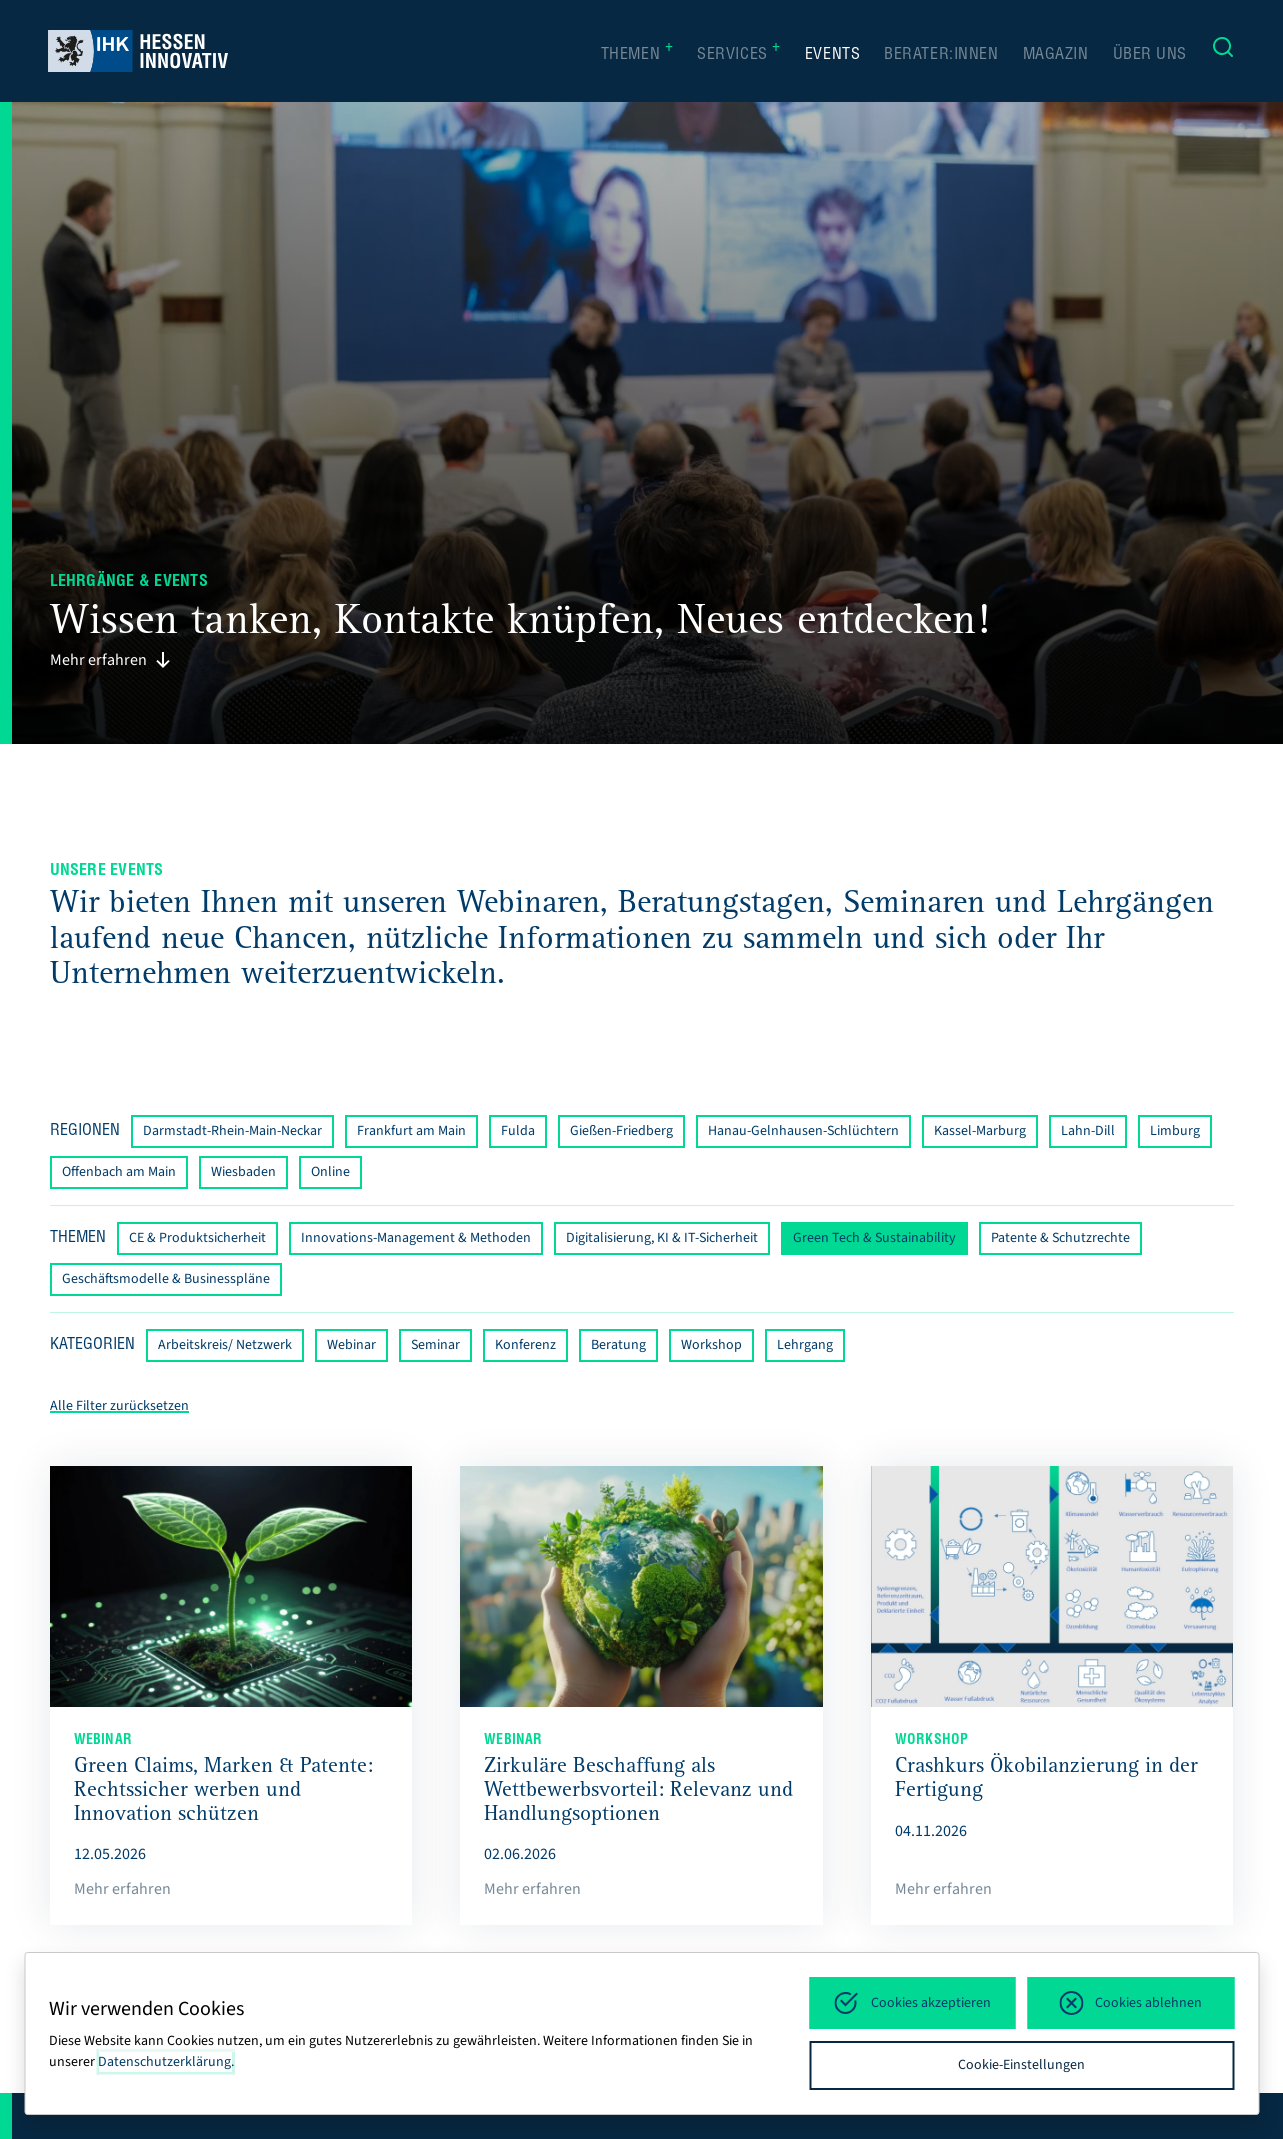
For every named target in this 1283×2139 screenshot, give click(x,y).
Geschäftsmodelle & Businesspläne (166, 1279)
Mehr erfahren (110, 660)
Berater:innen (941, 55)
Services (739, 54)
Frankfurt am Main (411, 1131)
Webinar (351, 1345)
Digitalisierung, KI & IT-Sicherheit (662, 1238)
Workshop (711, 1345)
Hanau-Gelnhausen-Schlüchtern (803, 1131)
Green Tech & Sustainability (874, 1238)
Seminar (435, 1345)
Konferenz (525, 1345)
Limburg (1175, 1131)
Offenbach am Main (119, 1172)
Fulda (518, 1131)
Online (330, 1172)
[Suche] (1223, 51)
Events (832, 55)
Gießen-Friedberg (621, 1131)
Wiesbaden (243, 1172)
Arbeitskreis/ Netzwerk (225, 1345)
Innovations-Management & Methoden (416, 1238)
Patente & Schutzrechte (1060, 1238)
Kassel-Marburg (980, 1131)
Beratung (618, 1345)
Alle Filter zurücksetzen (119, 1406)
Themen (637, 54)
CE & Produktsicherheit (197, 1238)
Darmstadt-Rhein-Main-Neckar (232, 1131)
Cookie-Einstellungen (1021, 2065)
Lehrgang (805, 1345)
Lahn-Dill (1088, 1131)
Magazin (1056, 55)
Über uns (1150, 55)
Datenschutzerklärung (164, 2062)
